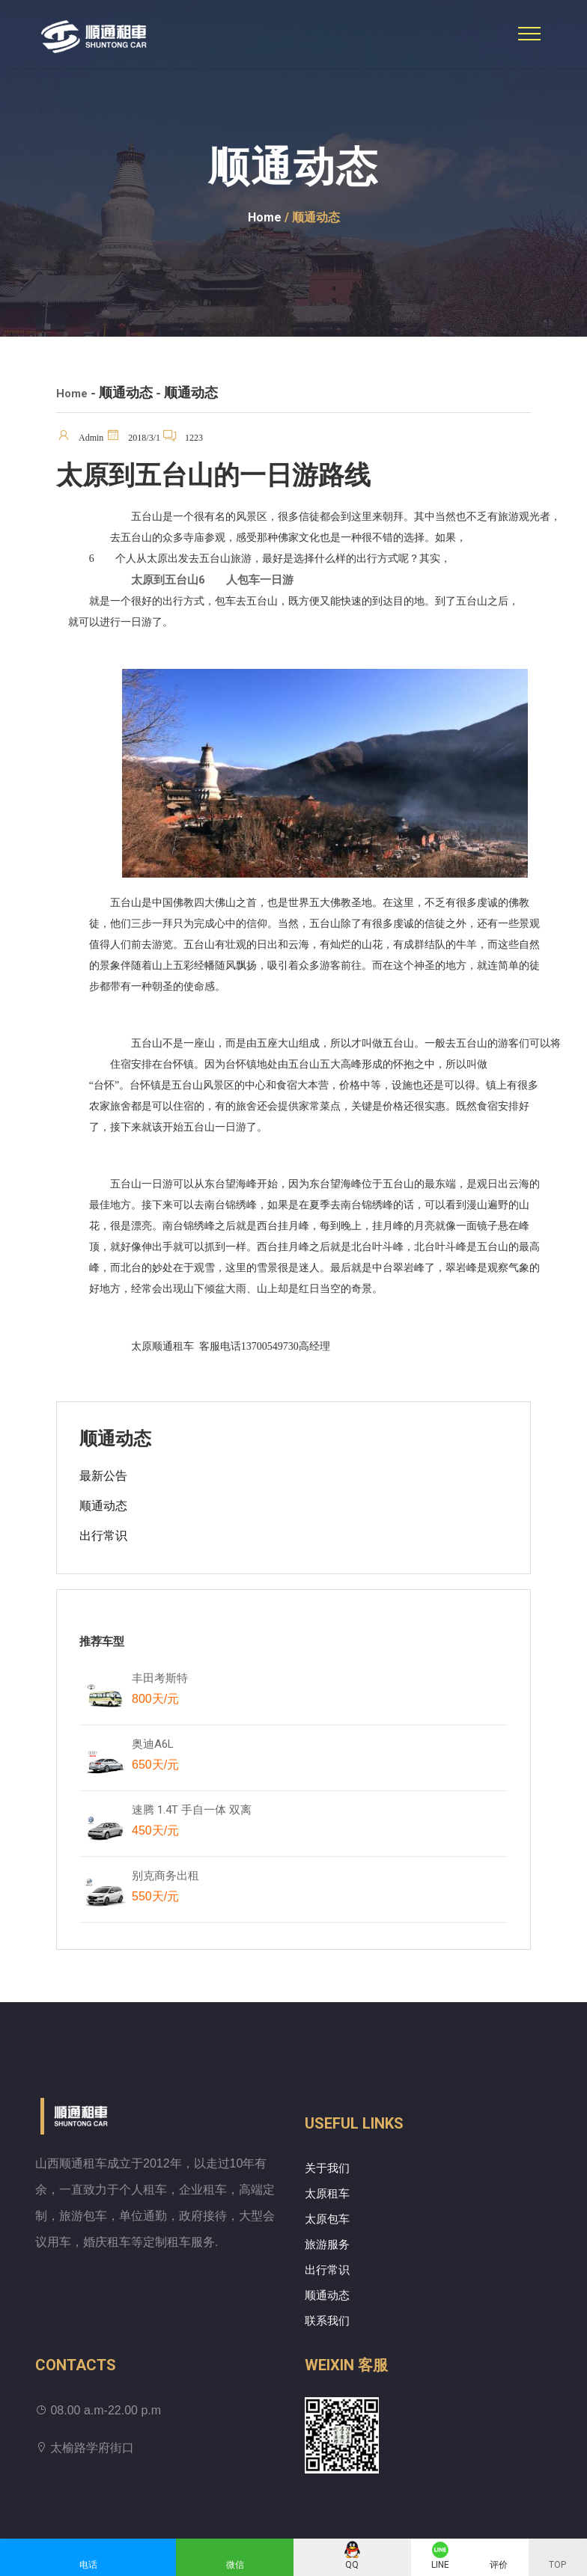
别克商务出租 (172, 1889)
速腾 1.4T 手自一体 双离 (192, 1823)
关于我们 (327, 2168)
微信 (235, 2565)
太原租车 (327, 2193)
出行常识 (103, 1536)
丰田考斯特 (160, 1691)
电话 (88, 2565)
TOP (557, 2565)
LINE (440, 2565)
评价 (499, 2565)
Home (265, 217)
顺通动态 (103, 1506)
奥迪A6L (155, 1757)
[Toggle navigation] (529, 34)
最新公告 (103, 1476)
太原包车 (327, 2219)
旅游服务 (327, 2244)
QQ (352, 2565)
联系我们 (327, 2321)
